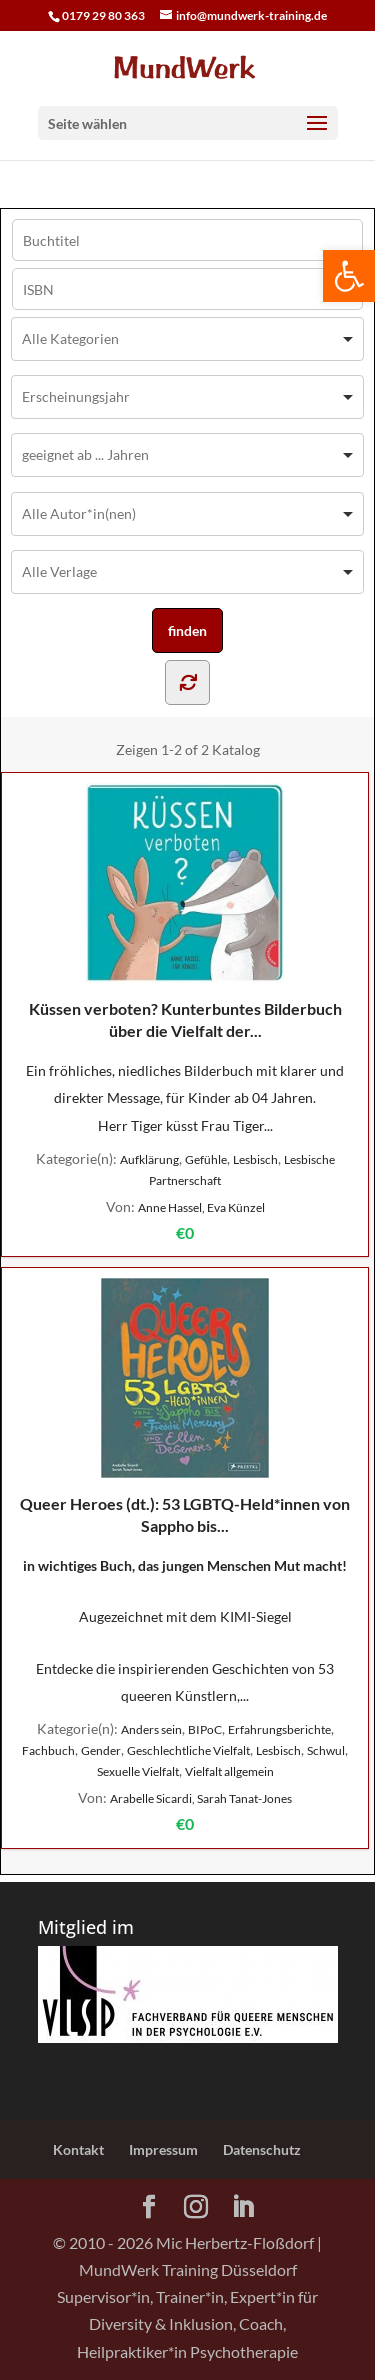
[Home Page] (188, 65)
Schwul (326, 1750)
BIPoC (205, 1729)
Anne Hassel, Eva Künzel (201, 1207)
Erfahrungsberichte (279, 1729)
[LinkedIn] (243, 2207)
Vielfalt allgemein (229, 1771)
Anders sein (151, 1729)
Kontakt (78, 2149)
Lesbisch (255, 1159)
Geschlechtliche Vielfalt (188, 1750)
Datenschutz (262, 2149)
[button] (349, 276)
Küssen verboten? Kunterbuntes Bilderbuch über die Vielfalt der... (185, 911)
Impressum (163, 2149)
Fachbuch (48, 1750)
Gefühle (206, 1159)
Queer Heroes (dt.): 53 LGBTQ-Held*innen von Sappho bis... (185, 1406)
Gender (101, 1750)
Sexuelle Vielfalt (138, 1771)
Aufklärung (149, 1159)
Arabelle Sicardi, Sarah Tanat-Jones (201, 1798)
